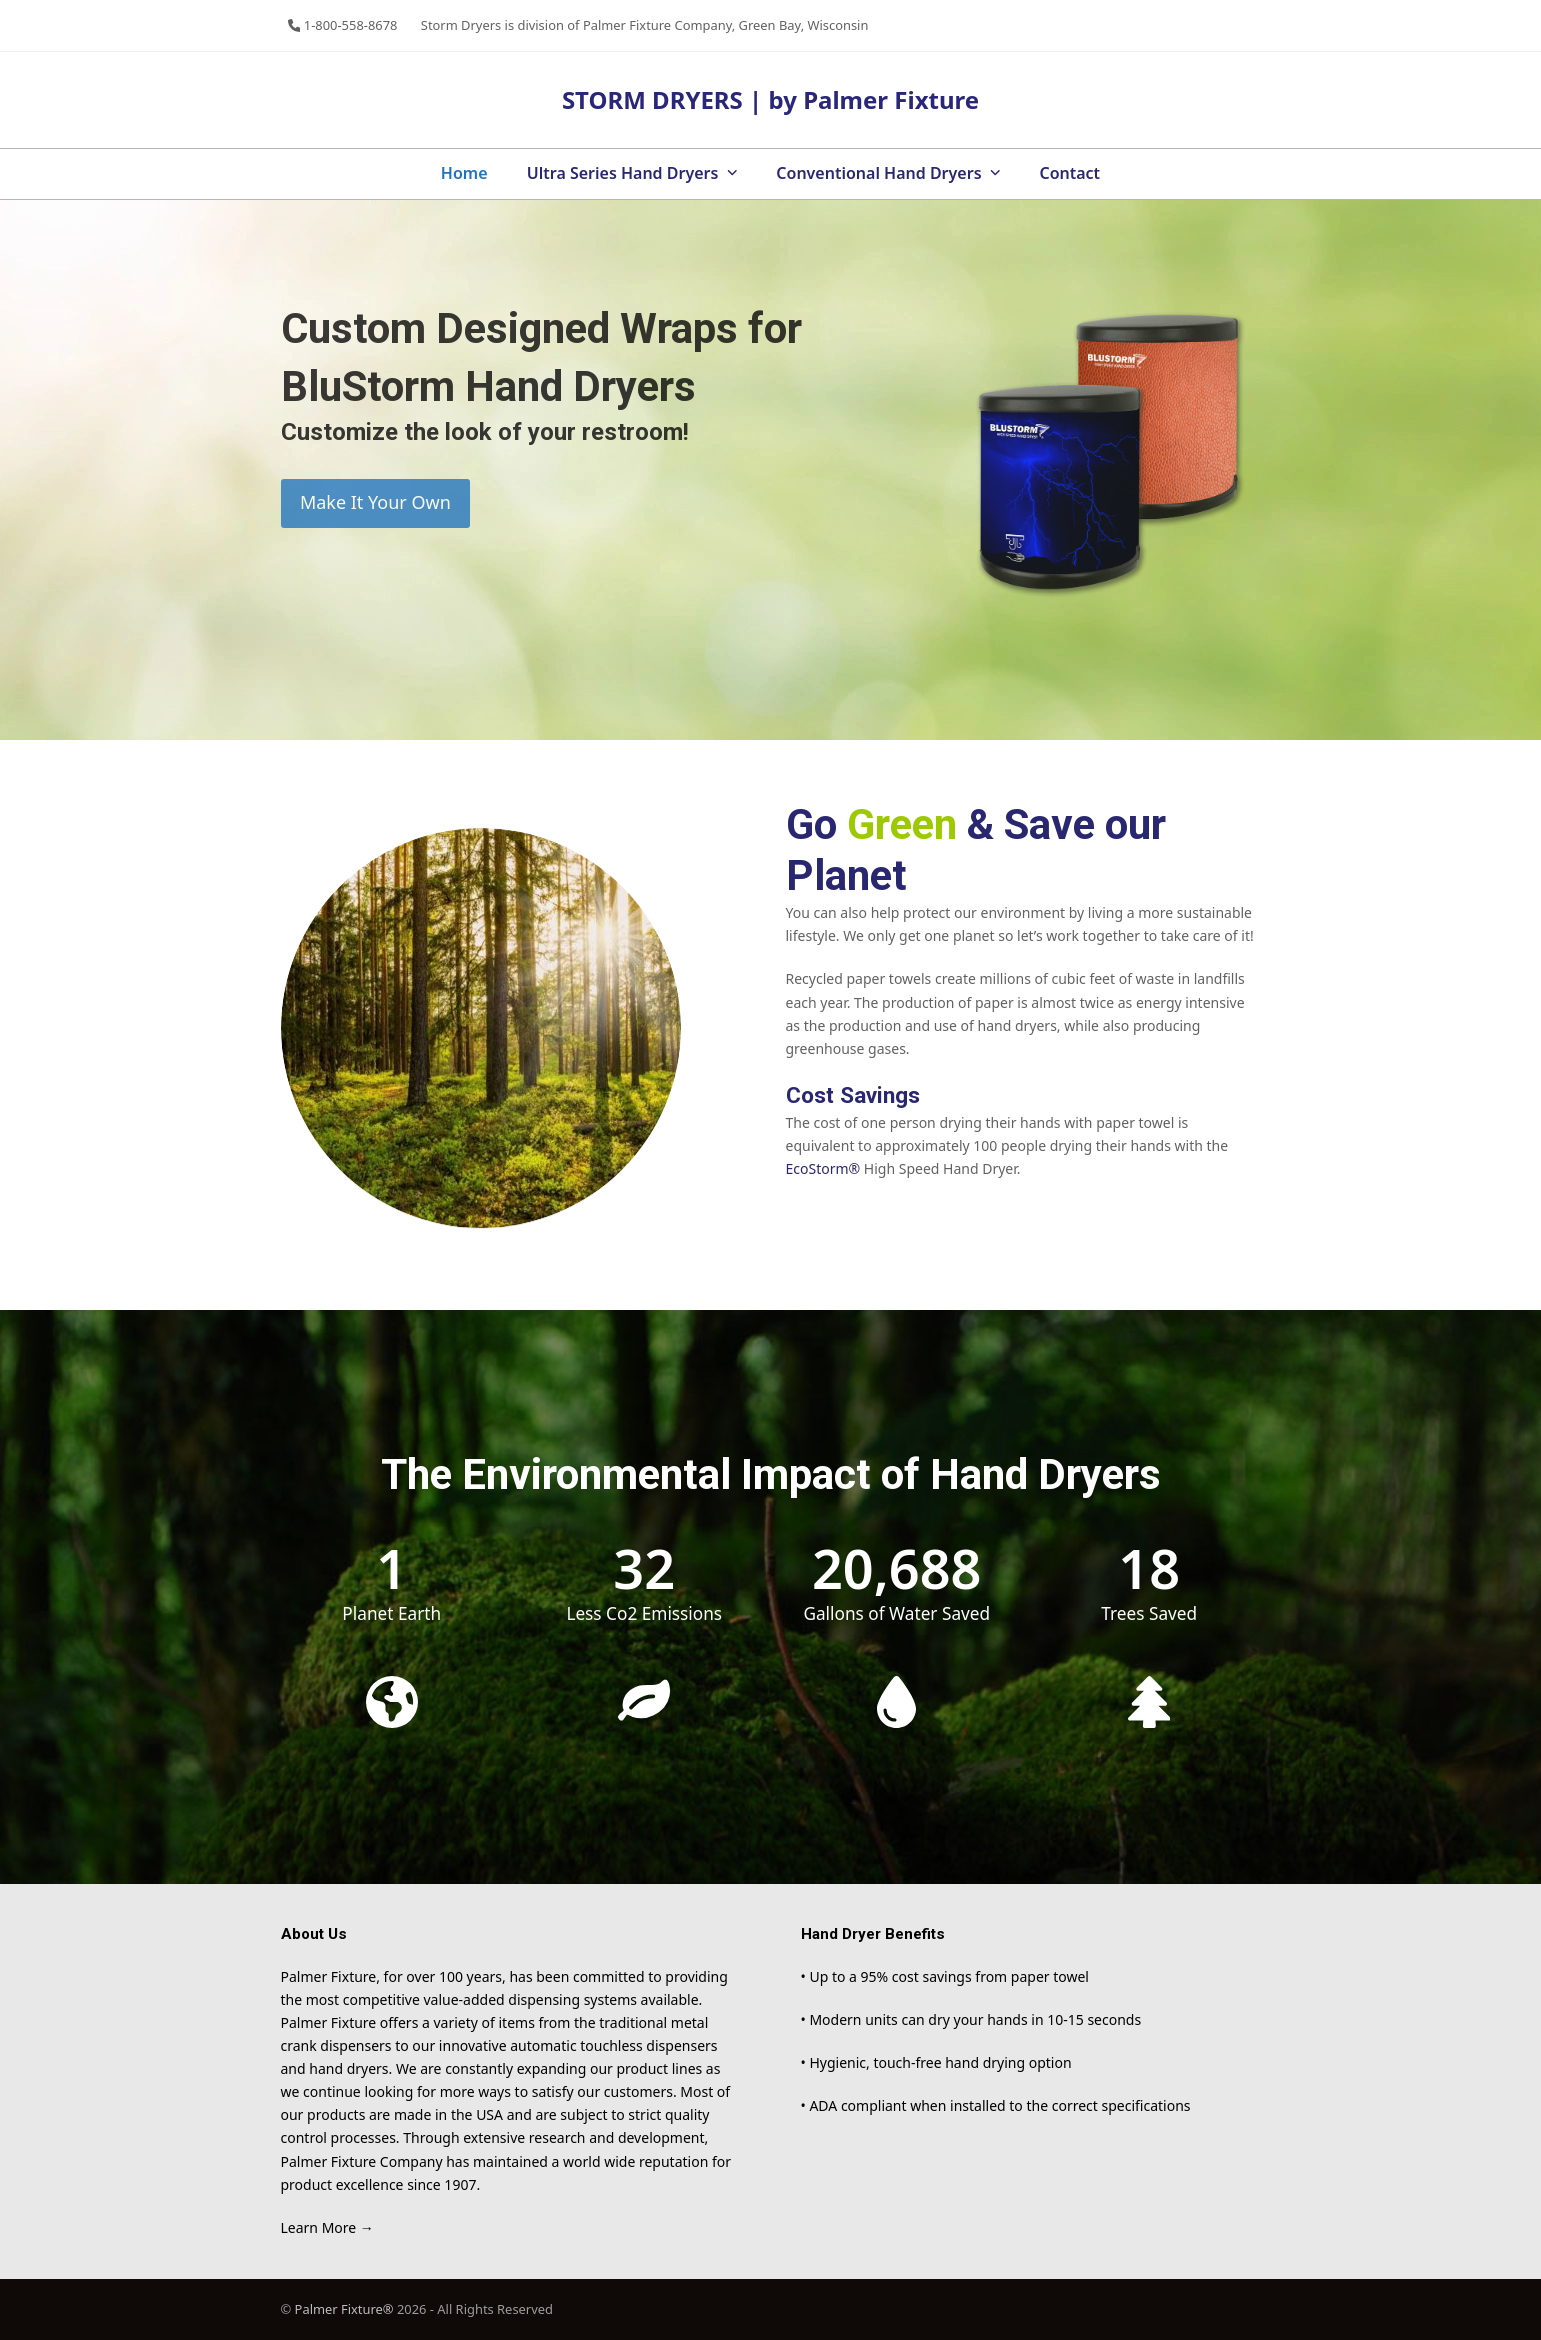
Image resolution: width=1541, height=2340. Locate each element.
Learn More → (327, 2227)
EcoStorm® (823, 1168)
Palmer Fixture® (346, 2309)
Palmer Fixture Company (657, 25)
